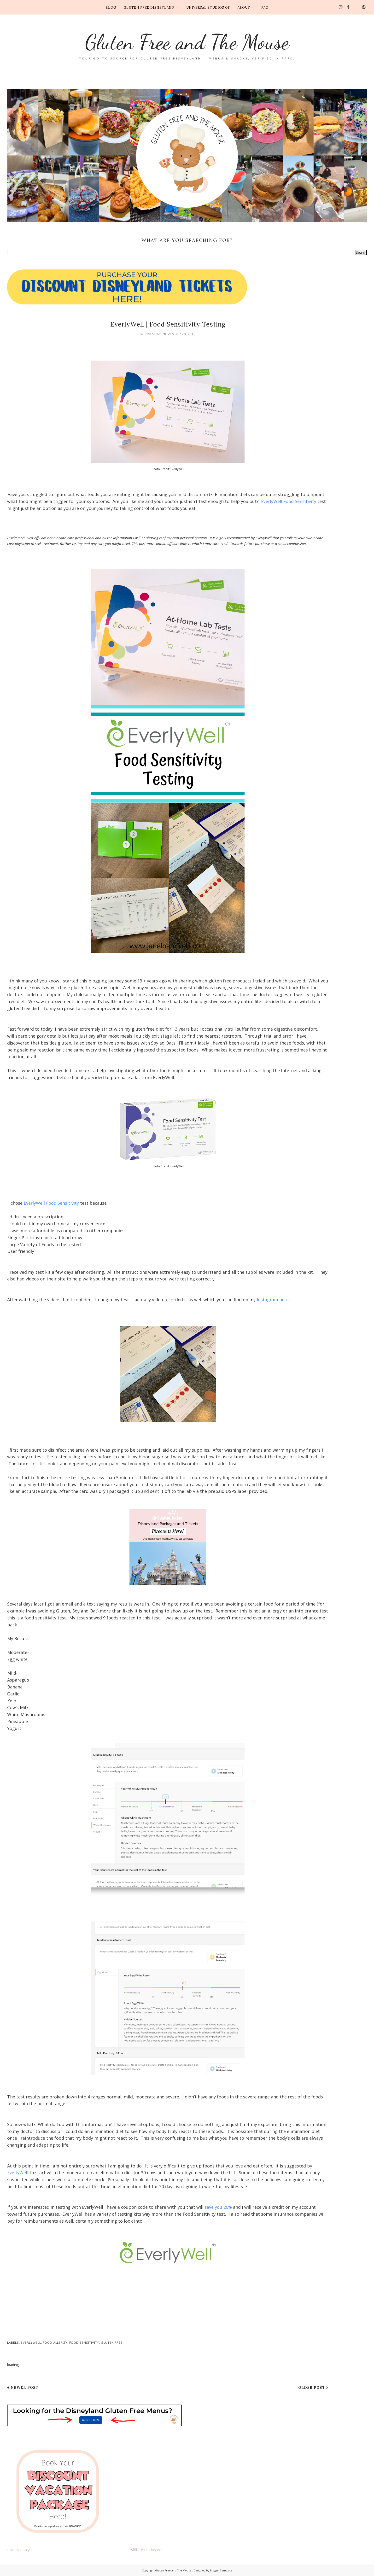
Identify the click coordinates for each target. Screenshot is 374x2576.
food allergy (55, 2342)
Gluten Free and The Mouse (187, 41)
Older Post (311, 2387)
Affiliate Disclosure (146, 2549)
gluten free (112, 2342)
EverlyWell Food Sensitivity (289, 501)
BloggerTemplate (221, 2570)
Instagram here (273, 1300)
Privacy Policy (18, 2549)
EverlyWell (17, 2172)
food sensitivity (84, 2342)
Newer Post (24, 2387)
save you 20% (219, 2207)
